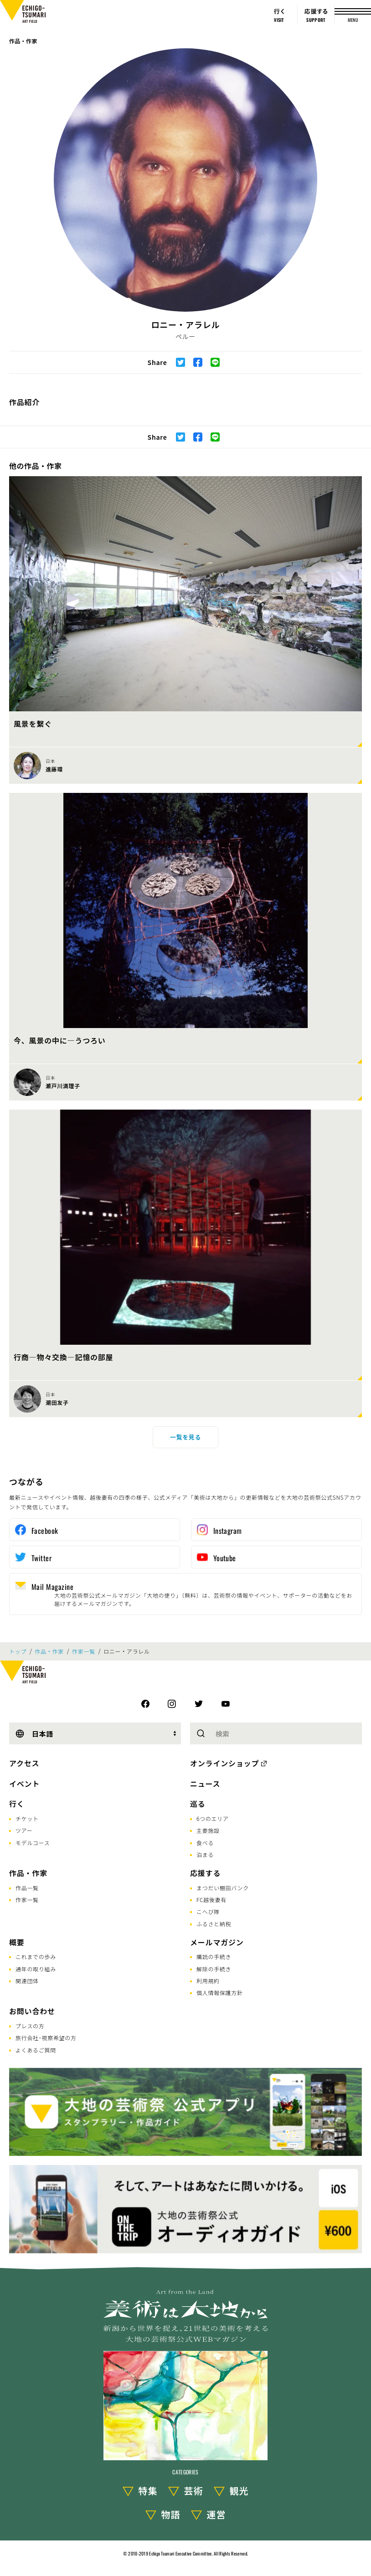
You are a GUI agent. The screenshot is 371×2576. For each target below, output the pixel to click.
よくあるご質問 (35, 2050)
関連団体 (27, 1981)
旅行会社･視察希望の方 (46, 2037)
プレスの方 (30, 2026)
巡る (198, 1803)
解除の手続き (213, 1969)
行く (17, 1803)
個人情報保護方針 (219, 1992)
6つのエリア (212, 1818)
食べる (205, 1842)
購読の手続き (213, 1956)
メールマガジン (217, 1942)
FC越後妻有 (211, 1899)
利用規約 (208, 1981)
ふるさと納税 (213, 1924)
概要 (17, 1942)
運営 (216, 2514)
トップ (17, 1651)
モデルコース (32, 1842)
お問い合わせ (32, 2010)
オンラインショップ (224, 1763)
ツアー (23, 1830)
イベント (24, 1783)
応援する (205, 1872)
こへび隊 (208, 1911)
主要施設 (208, 1830)
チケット (27, 1818)
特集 (148, 2490)
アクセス (24, 1763)
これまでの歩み (35, 1956)
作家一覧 (83, 1651)
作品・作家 (23, 41)
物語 (170, 2514)
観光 (239, 2490)
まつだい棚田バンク (222, 1888)
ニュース (205, 1783)
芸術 (193, 2490)
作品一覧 (27, 1888)
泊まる (205, 1854)
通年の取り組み (35, 1969)
